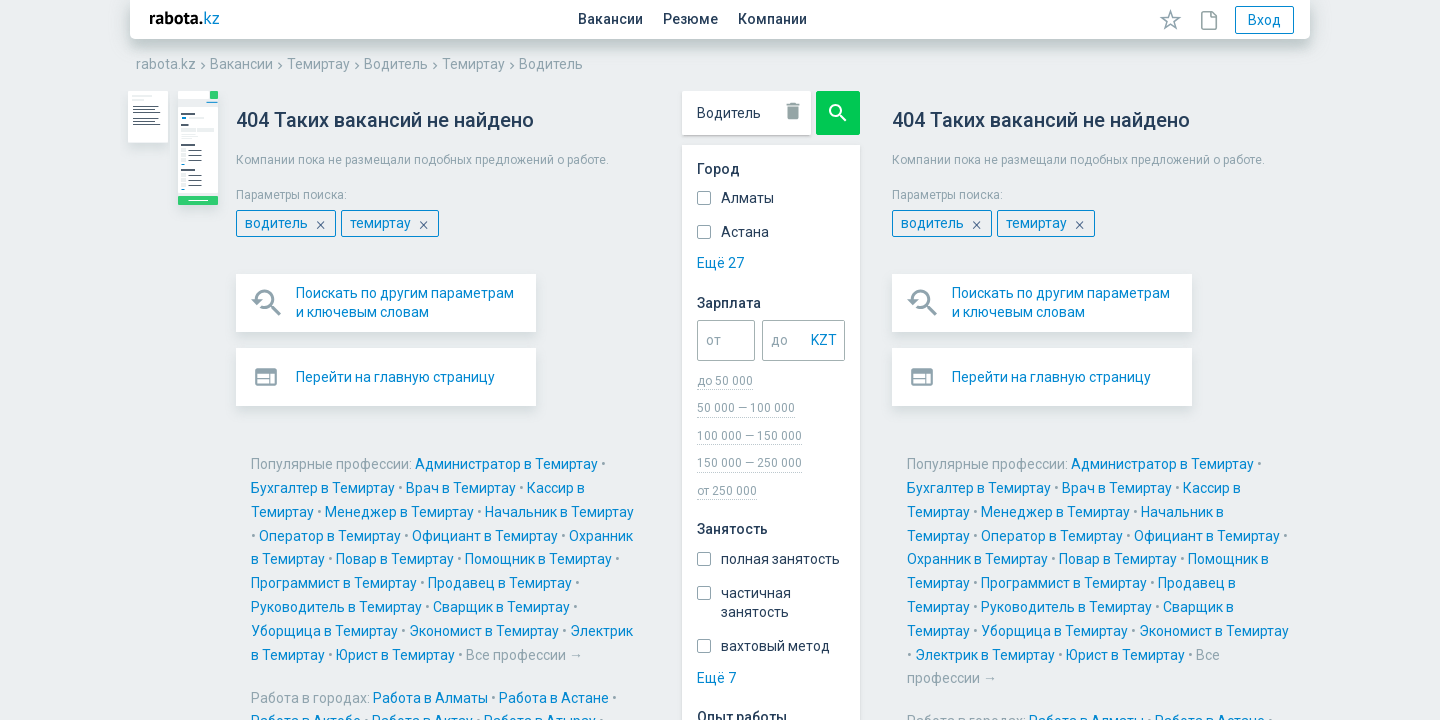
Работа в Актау (991, 505)
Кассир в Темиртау (1147, 390)
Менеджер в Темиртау (525, 414)
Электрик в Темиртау (914, 462)
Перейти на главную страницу (595, 303)
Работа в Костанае (633, 552)
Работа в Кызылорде (1057, 552)
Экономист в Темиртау (758, 462)
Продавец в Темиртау (932, 438)
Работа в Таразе (1097, 576)
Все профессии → (1183, 462)
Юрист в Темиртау (1054, 462)
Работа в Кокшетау (770, 552)
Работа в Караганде (1029, 528)
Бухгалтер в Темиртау (881, 390)
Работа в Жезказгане (880, 528)
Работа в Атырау (1109, 505)
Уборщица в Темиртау (598, 462)
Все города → (584, 624)
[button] (586, 303)
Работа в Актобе (875, 505)
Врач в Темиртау (1019, 390)
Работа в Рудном (690, 576)
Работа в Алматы (630, 505)
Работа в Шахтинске (945, 600)
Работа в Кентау (505, 552)
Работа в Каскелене (1173, 528)
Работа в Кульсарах (911, 552)
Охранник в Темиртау (1151, 414)
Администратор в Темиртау (706, 390)
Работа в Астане (754, 505)
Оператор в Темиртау (842, 414)
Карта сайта (491, 667)
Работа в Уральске (601, 600)
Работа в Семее (810, 576)
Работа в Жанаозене (729, 528)
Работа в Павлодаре (1206, 552)
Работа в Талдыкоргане (953, 576)
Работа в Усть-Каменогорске (770, 600)
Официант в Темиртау (997, 414)
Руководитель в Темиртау (1100, 438)
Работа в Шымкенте (1090, 600)
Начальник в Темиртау (685, 414)
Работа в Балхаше (588, 528)
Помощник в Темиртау (598, 438)
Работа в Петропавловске (537, 576)
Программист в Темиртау (766, 438)
